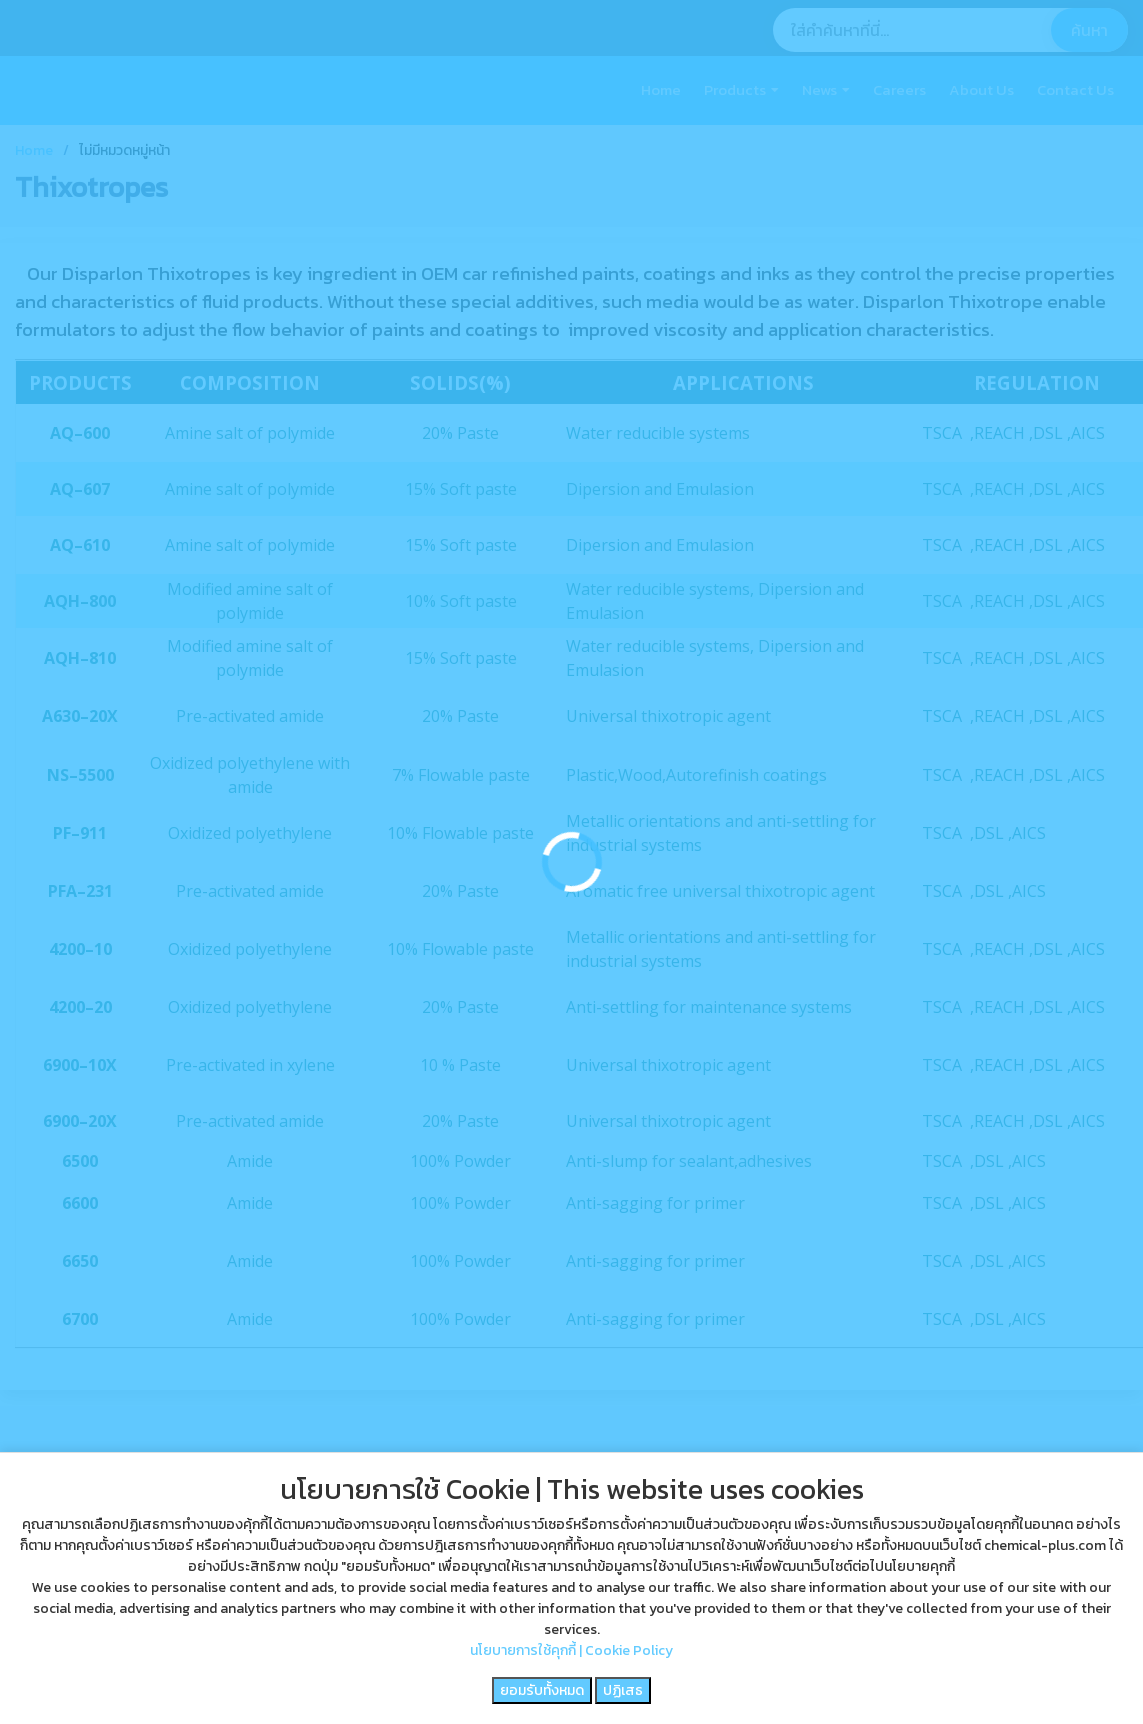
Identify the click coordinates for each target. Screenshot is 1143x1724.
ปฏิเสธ (623, 1690)
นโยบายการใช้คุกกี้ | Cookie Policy (571, 1650)
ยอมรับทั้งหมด (542, 1690)
